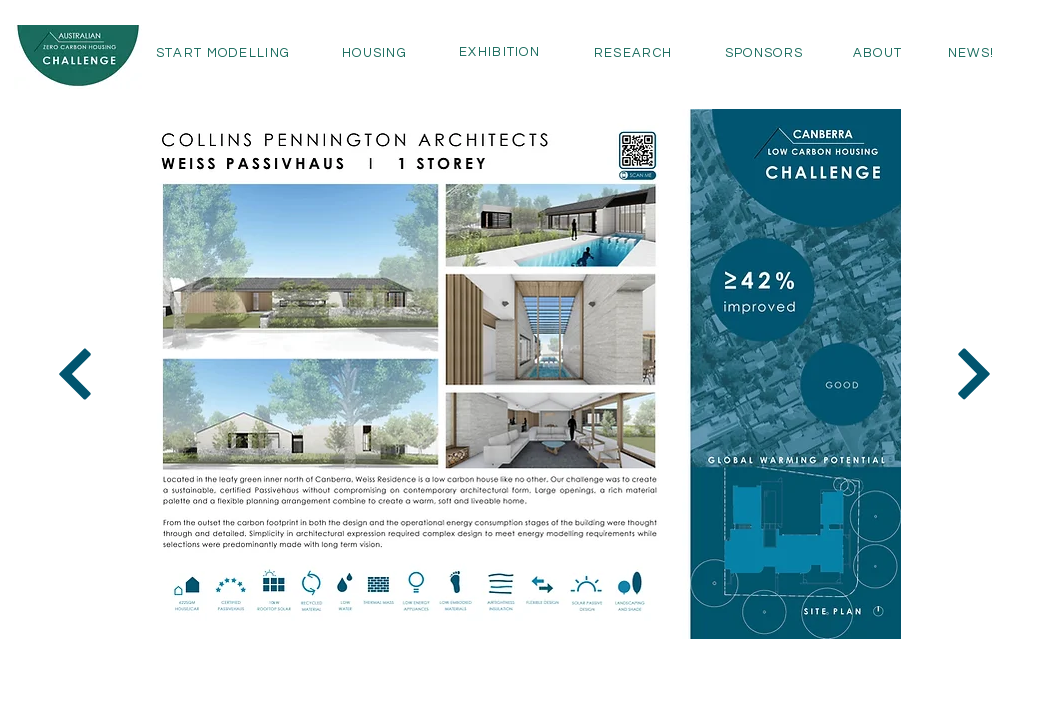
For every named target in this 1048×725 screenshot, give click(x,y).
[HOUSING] (374, 53)
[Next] (75, 374)
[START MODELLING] (223, 53)
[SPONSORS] (764, 53)
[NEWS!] (971, 53)
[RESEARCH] (633, 53)
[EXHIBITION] (499, 52)
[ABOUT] (877, 53)
